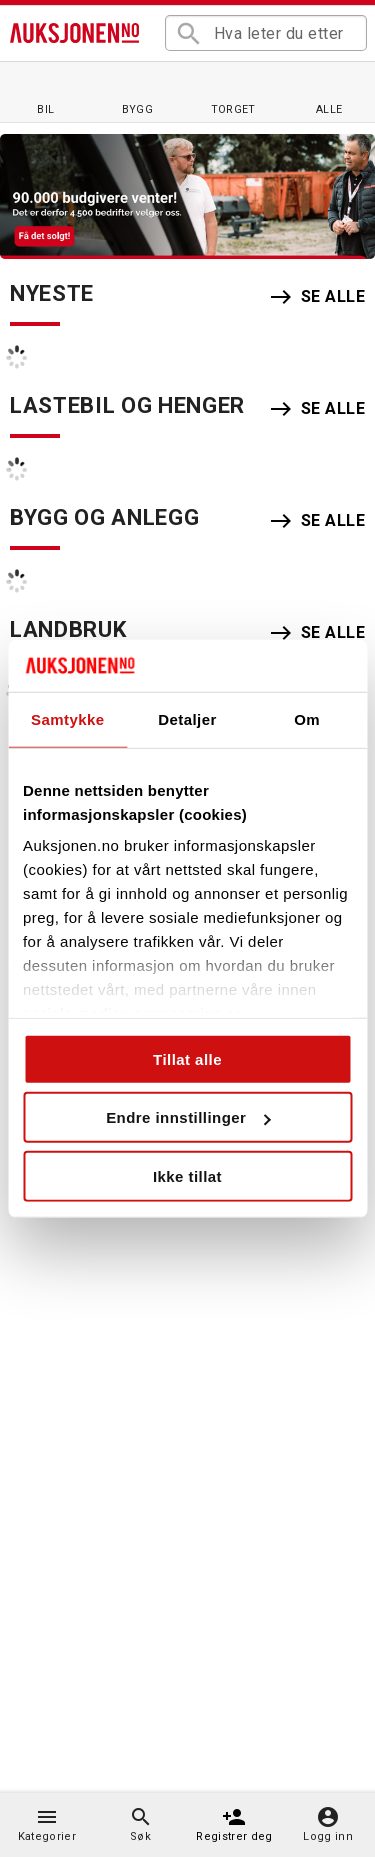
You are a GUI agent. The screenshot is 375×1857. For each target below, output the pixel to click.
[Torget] (233, 91)
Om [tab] (307, 719)
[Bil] (46, 91)
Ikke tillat (187, 1176)
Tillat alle (187, 1059)
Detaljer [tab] (187, 719)
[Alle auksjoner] (329, 91)
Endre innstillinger (188, 1117)
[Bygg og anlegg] (138, 91)
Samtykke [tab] (68, 719)
